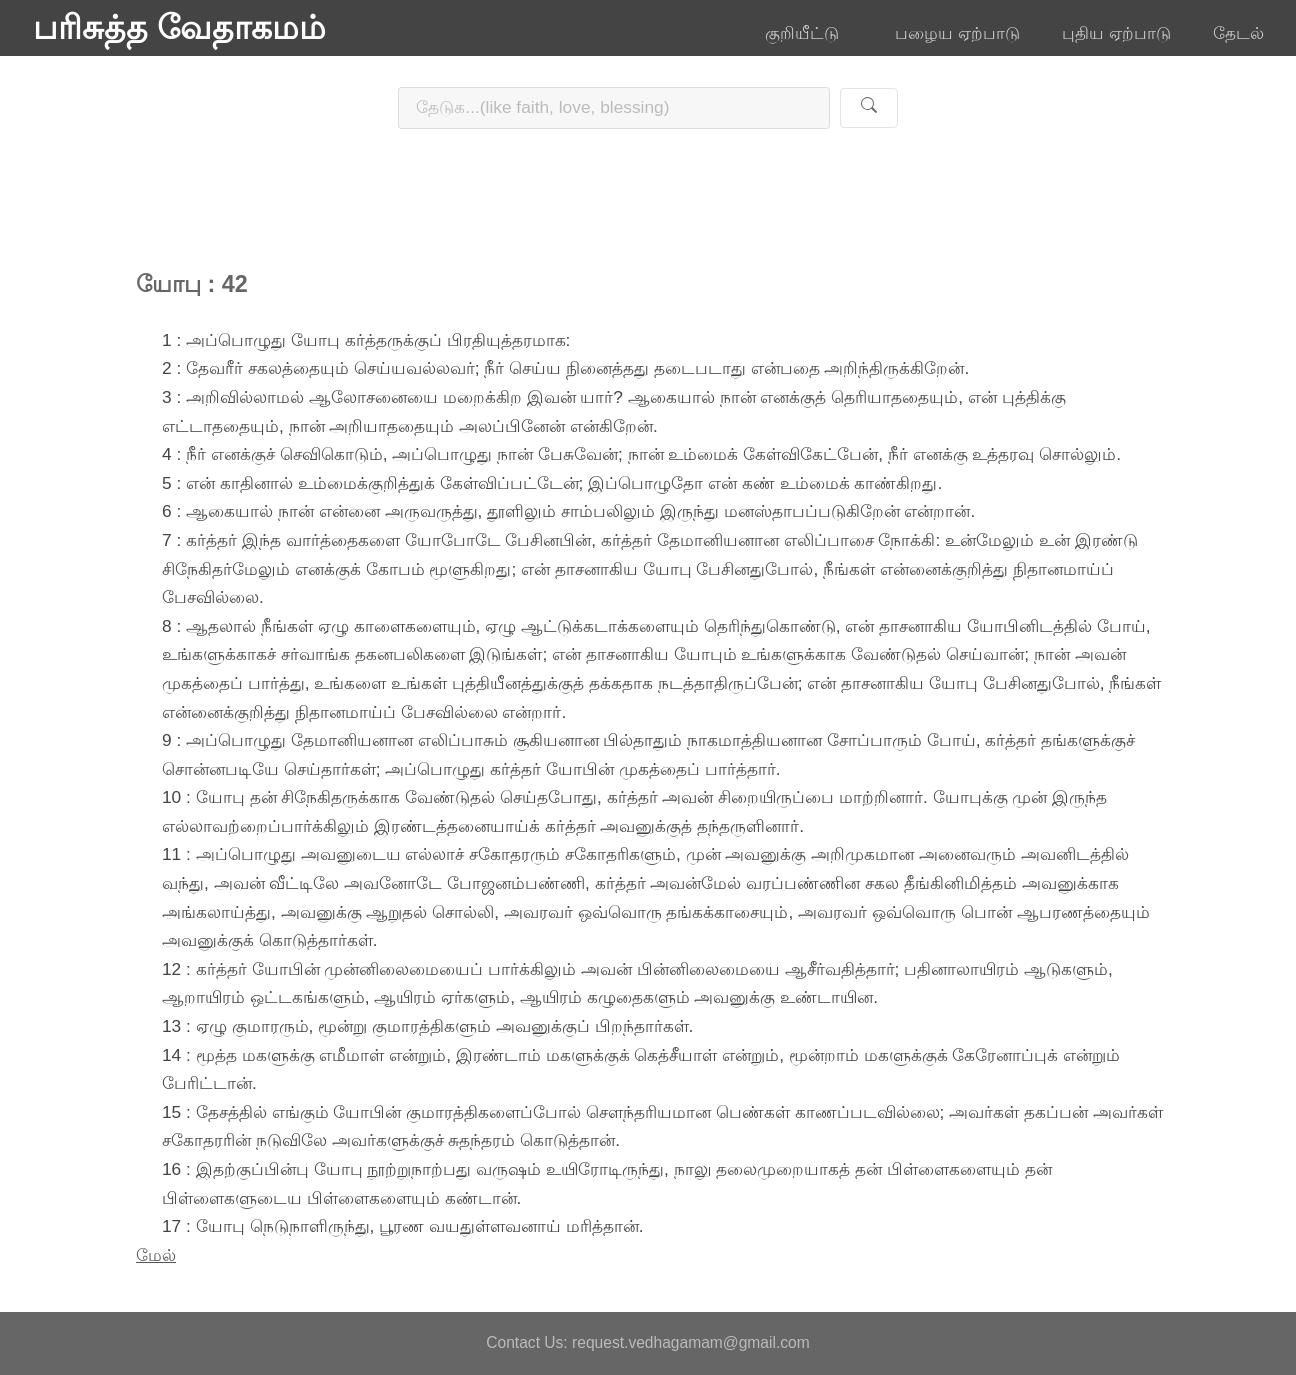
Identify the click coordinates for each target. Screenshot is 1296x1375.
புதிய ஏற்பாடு (1116, 33)
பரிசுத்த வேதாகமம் (179, 28)
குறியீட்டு (809, 33)
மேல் (156, 1255)
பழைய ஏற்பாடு (957, 33)
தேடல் (1238, 33)
